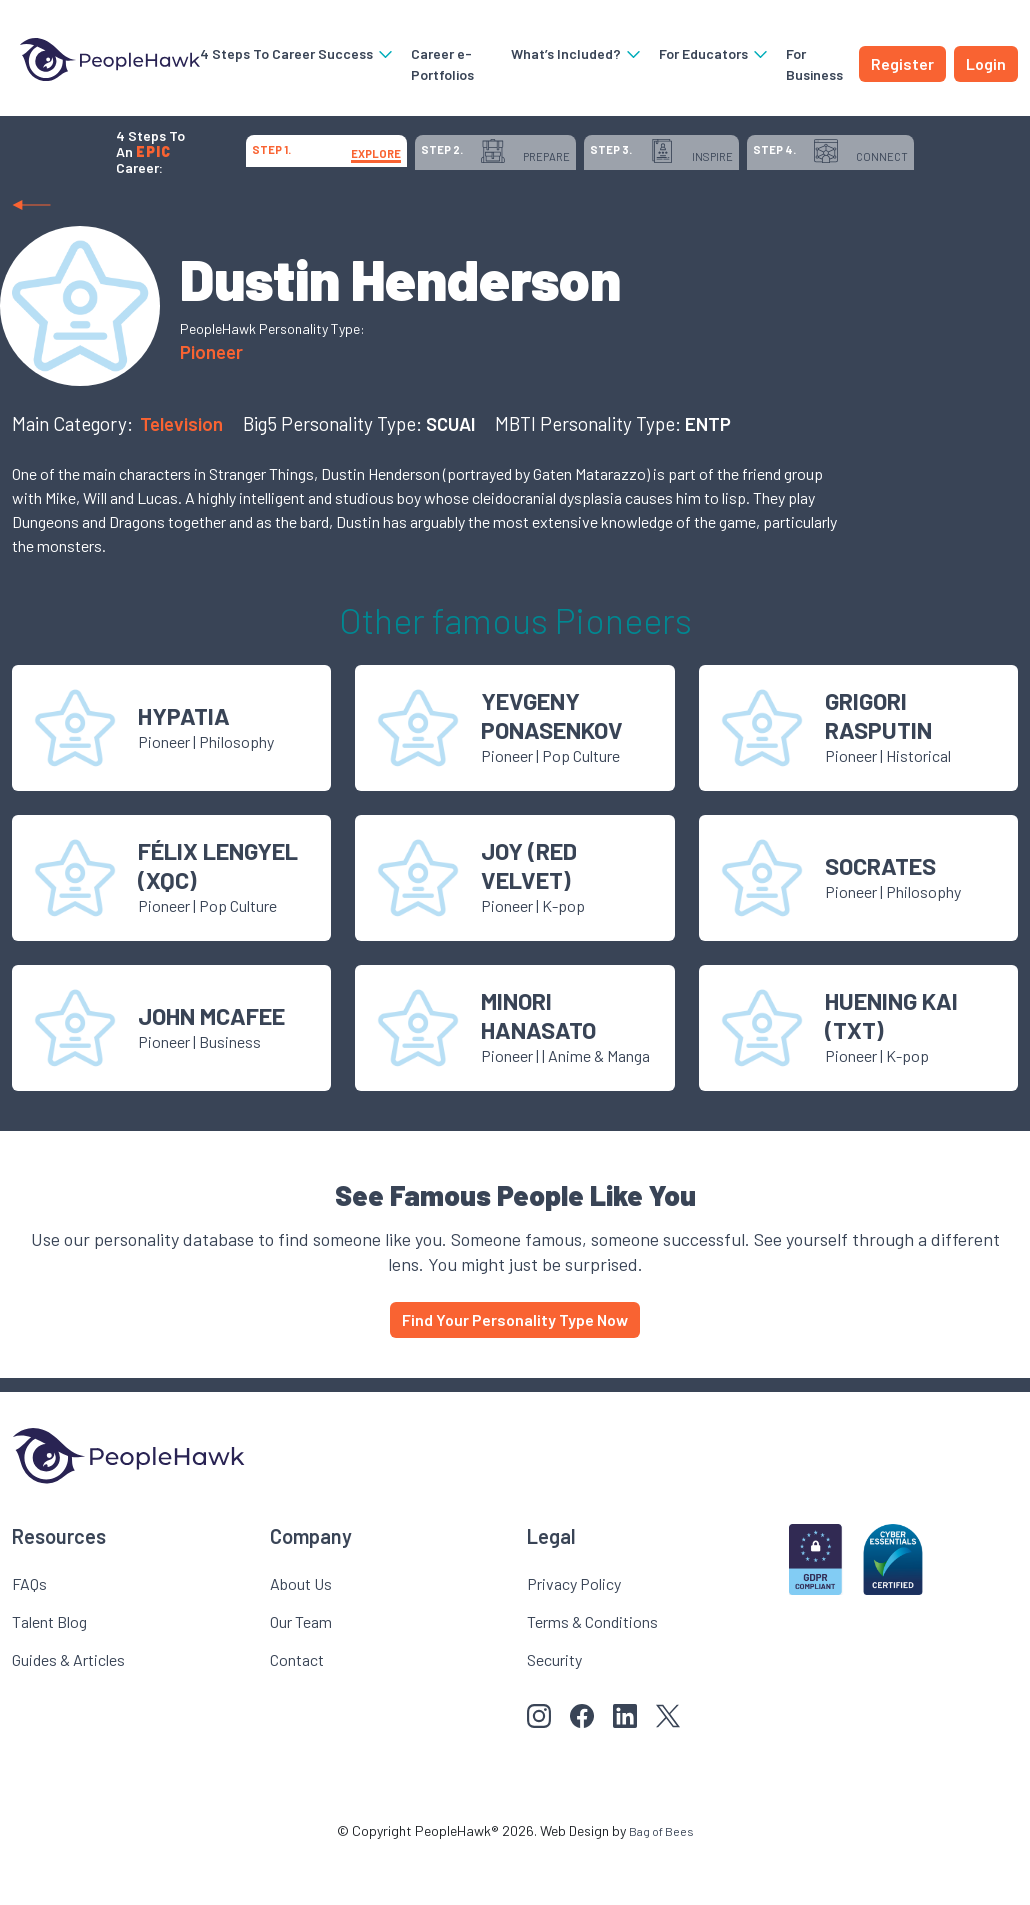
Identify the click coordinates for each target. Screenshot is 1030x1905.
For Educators (707, 53)
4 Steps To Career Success (277, 53)
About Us (301, 1632)
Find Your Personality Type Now (515, 1368)
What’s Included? (570, 53)
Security (554, 1708)
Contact (297, 1708)
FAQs (29, 1632)
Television (183, 472)
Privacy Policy (574, 1632)
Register (902, 63)
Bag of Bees (661, 1879)
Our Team (301, 1670)
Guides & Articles (68, 1708)
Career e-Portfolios (422, 64)
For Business (807, 64)
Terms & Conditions (592, 1670)
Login (986, 63)
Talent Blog (49, 1670)
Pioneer (211, 400)
